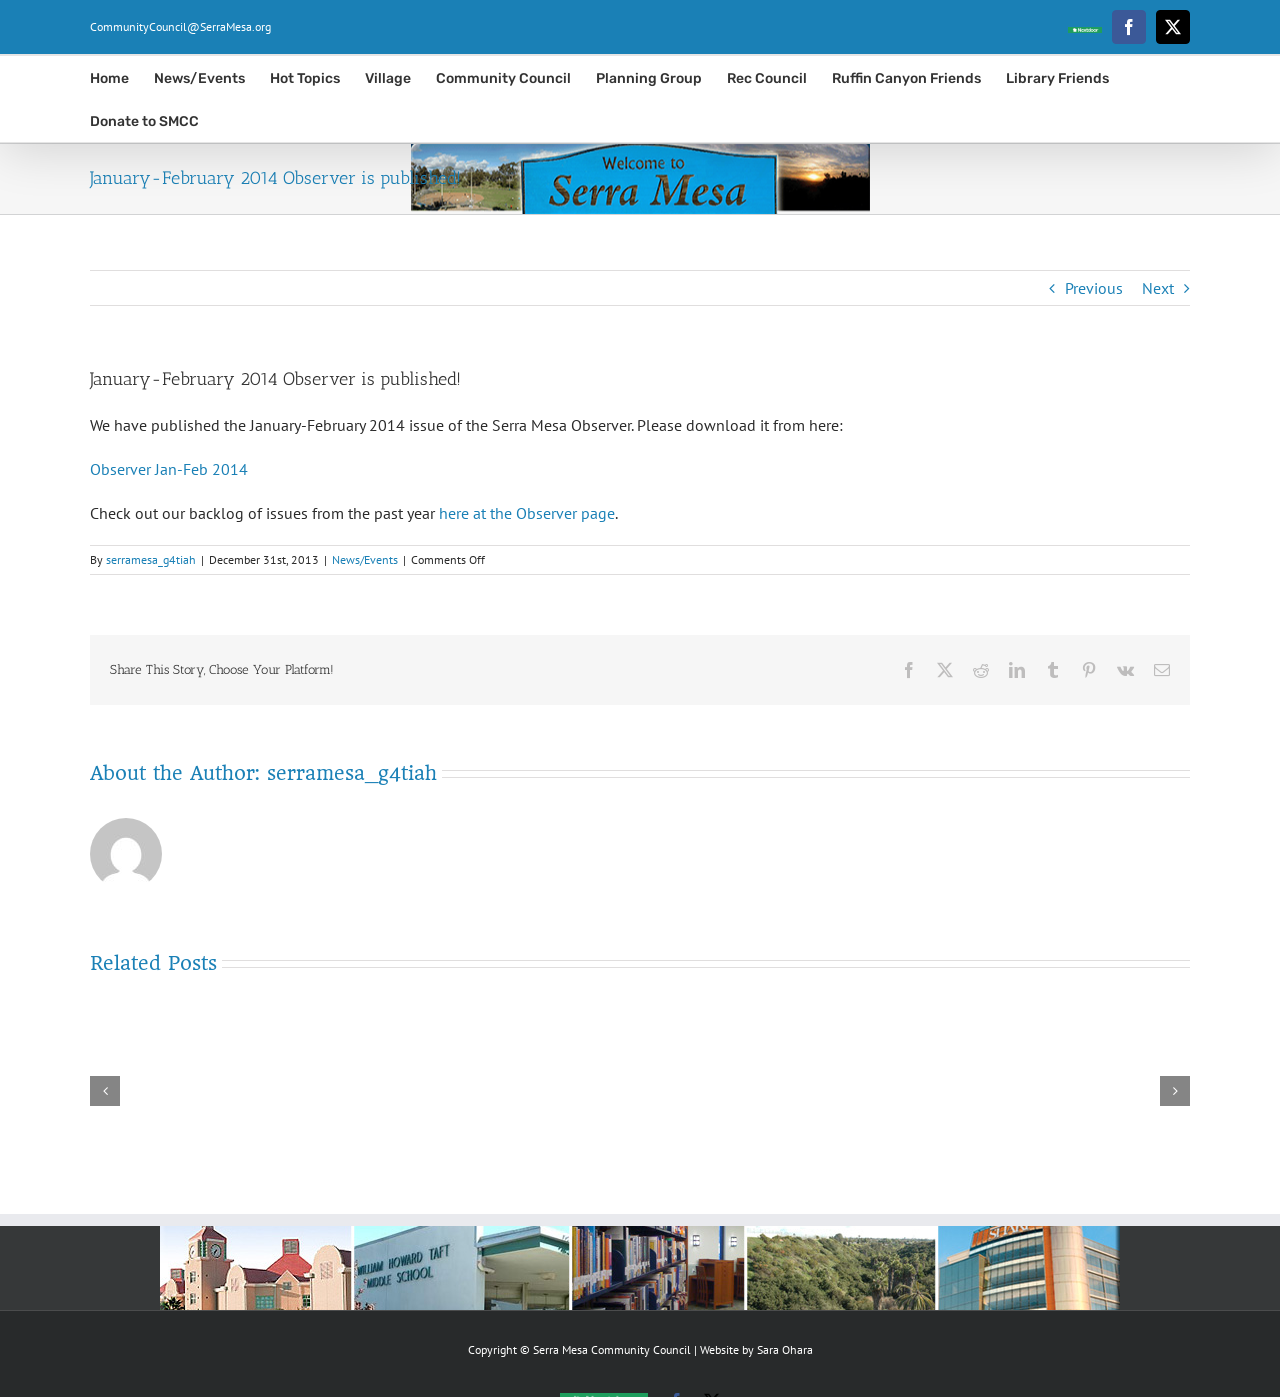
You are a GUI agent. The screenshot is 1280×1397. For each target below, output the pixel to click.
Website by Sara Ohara (756, 1349)
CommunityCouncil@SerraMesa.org (180, 26)
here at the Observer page (527, 513)
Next (1158, 288)
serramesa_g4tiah (151, 559)
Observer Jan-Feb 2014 (169, 469)
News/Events (365, 559)
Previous (1094, 288)
